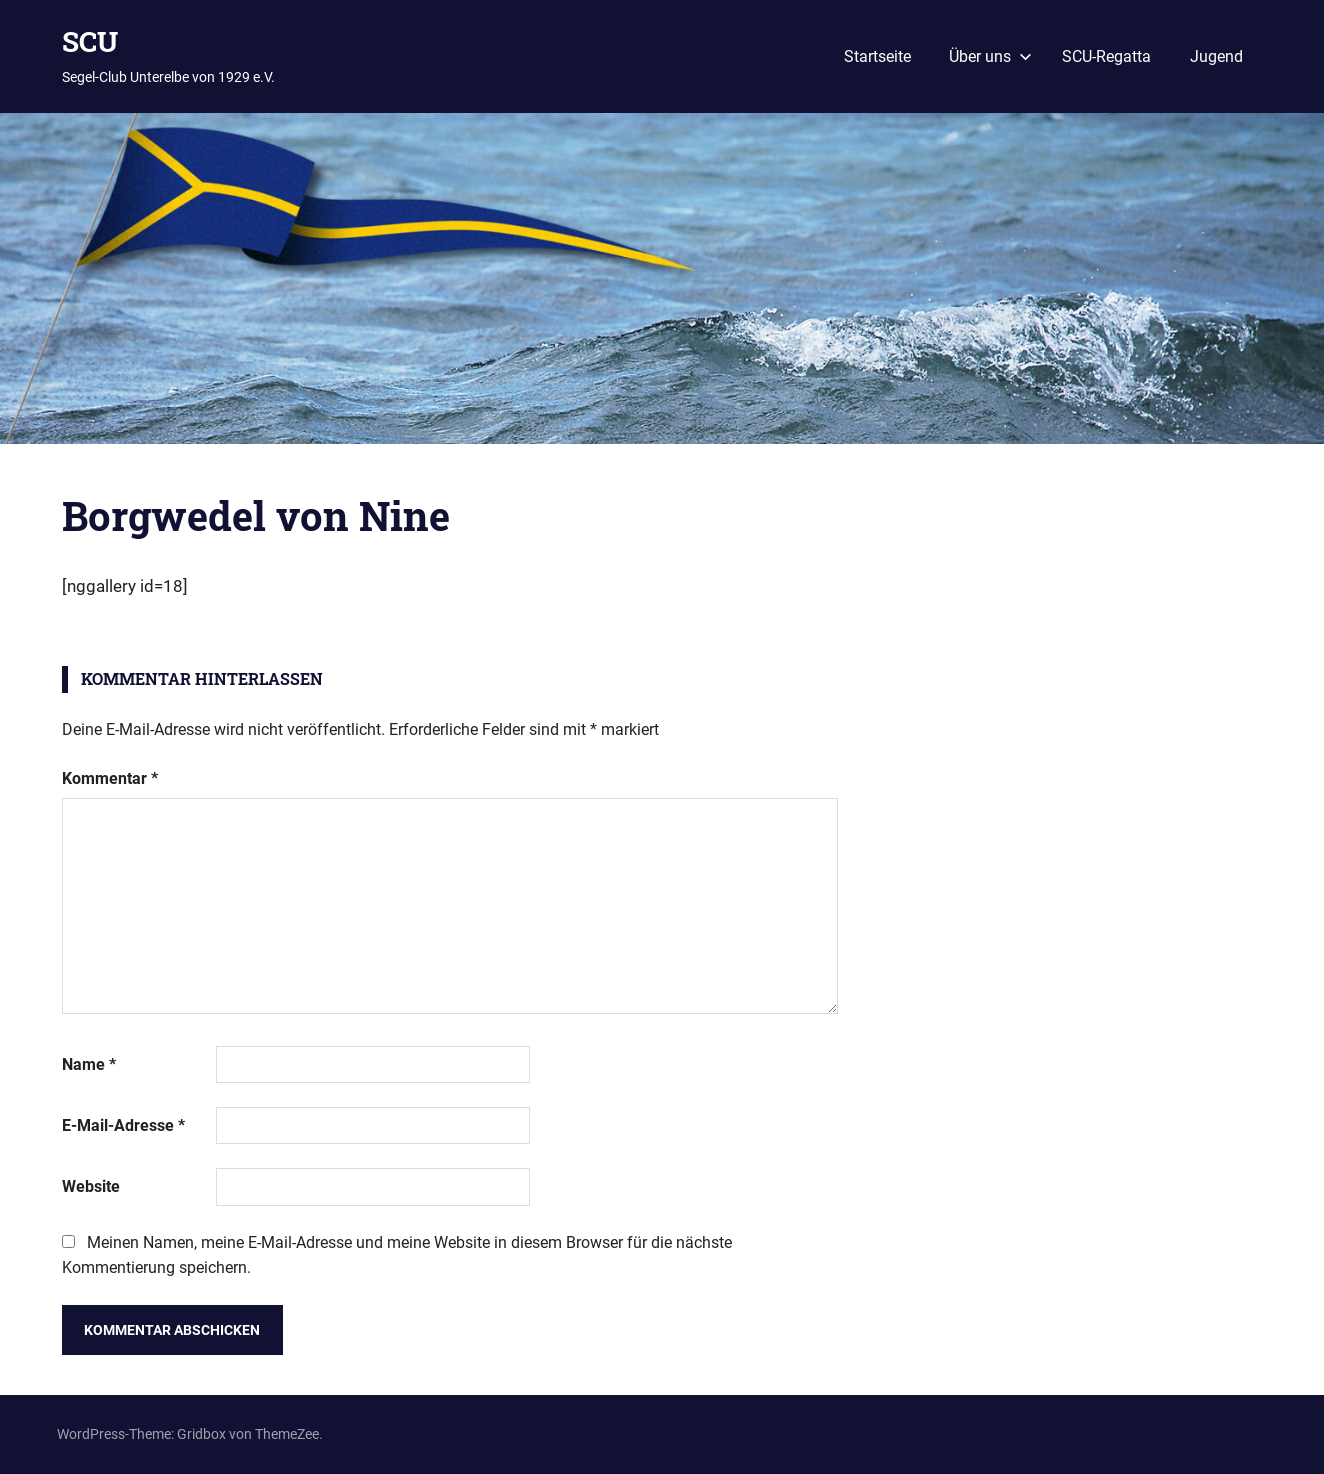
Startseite (877, 56)
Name (89, 1064)
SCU (90, 41)
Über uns (990, 56)
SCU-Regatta (1106, 56)
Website (91, 1186)
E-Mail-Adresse (123, 1125)
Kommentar (110, 778)
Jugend (1216, 56)
